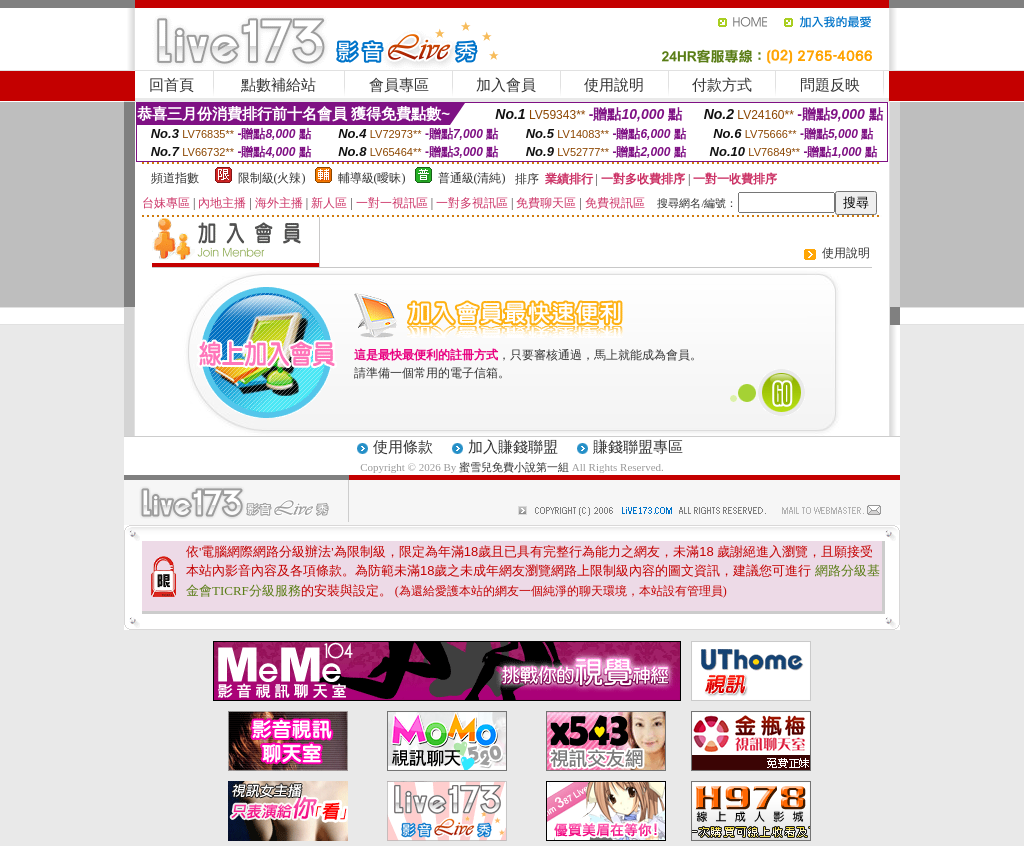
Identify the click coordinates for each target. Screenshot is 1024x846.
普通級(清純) (472, 178)
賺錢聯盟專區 (638, 447)
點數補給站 (278, 85)
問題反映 (830, 85)
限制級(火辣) (272, 178)
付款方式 (722, 85)
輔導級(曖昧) (372, 178)
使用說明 (614, 85)
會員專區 (399, 85)
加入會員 (506, 85)
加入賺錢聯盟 (513, 447)
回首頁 (171, 85)
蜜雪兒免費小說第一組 (515, 467)
